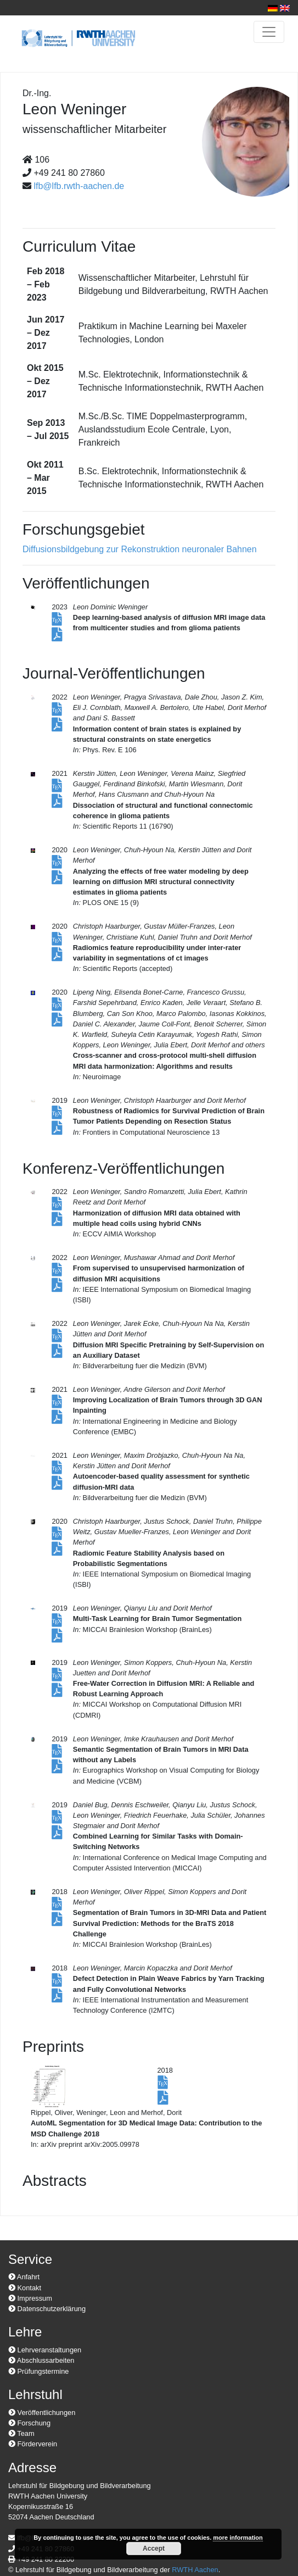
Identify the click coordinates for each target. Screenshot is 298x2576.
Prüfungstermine (38, 2371)
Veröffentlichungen (41, 2412)
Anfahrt (24, 2277)
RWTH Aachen (195, 2570)
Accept (154, 2548)
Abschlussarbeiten (41, 2360)
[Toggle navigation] (269, 32)
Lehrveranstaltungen (44, 2350)
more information (237, 2537)
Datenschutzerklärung (47, 2309)
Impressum (30, 2298)
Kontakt (24, 2288)
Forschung (29, 2423)
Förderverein (32, 2444)
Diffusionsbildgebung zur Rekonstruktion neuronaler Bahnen (140, 549)
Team (21, 2433)
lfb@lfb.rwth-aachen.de (78, 186)
